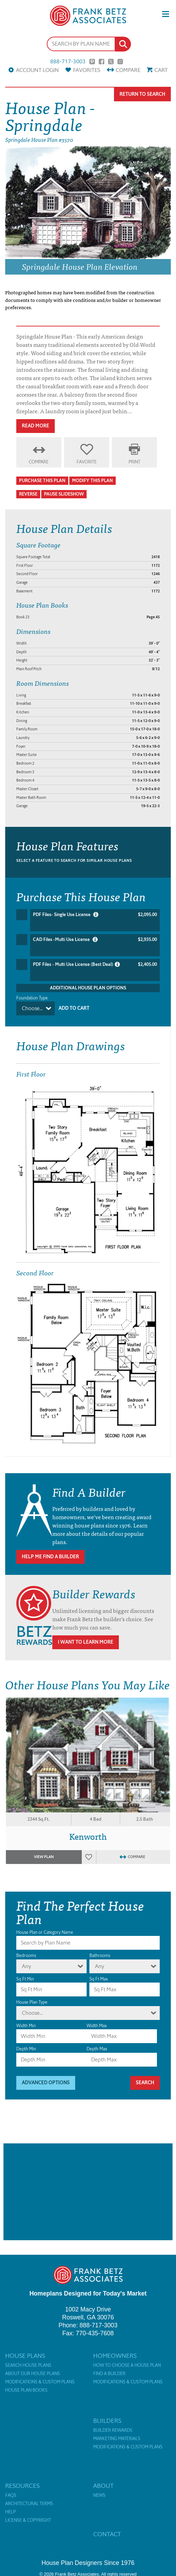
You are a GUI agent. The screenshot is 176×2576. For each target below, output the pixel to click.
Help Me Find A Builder (50, 1556)
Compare (128, 70)
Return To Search (142, 94)
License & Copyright (28, 2520)
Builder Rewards (112, 2430)
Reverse (28, 494)
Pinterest (92, 61)
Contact (107, 2534)
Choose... (32, 1008)
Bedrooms (26, 1955)
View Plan (44, 1856)
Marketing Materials (116, 2438)
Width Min (26, 2026)
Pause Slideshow (64, 494)
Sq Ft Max (98, 1979)
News (99, 2495)
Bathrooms (99, 1955)
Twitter (111, 61)
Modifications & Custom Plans (39, 2382)
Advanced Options (46, 2082)
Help (10, 2512)
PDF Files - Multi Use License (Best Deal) (95, 964)
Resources (22, 2486)
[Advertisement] (88, 2191)
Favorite (87, 462)
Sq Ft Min (25, 1979)
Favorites (86, 70)
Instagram (120, 61)
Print (134, 462)
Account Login (37, 70)
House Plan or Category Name (44, 1932)
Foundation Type (32, 998)
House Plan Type (31, 2002)
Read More (35, 426)
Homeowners (115, 2355)
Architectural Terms (29, 2503)
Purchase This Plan (42, 480)
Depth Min (26, 2049)
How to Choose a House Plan (127, 2365)
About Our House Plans (32, 2373)
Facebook (101, 61)
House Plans (25, 2355)
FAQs (10, 2495)
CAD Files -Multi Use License (95, 939)
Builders (107, 2420)
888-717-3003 (68, 61)
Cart (161, 70)
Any (26, 1966)
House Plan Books (26, 2390)
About (103, 2486)
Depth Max (97, 2049)
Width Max (97, 2026)
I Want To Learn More (85, 1642)
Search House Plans (28, 2365)
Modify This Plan (92, 480)
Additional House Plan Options (88, 988)
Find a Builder (109, 2373)
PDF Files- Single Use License (95, 914)
